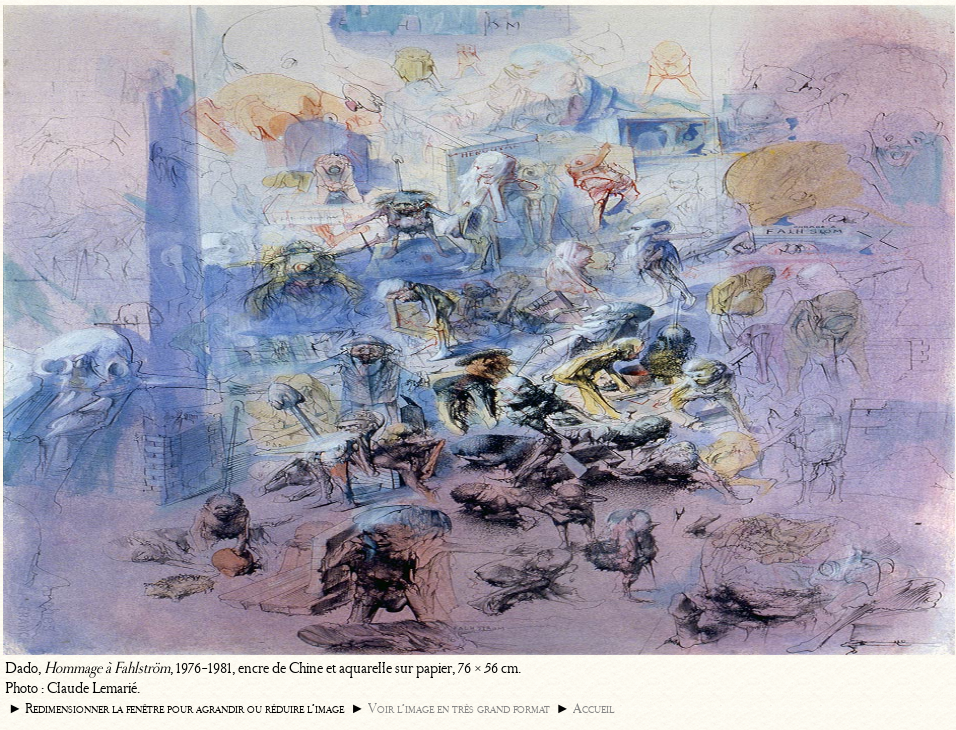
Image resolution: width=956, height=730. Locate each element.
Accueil (593, 708)
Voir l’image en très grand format (459, 708)
